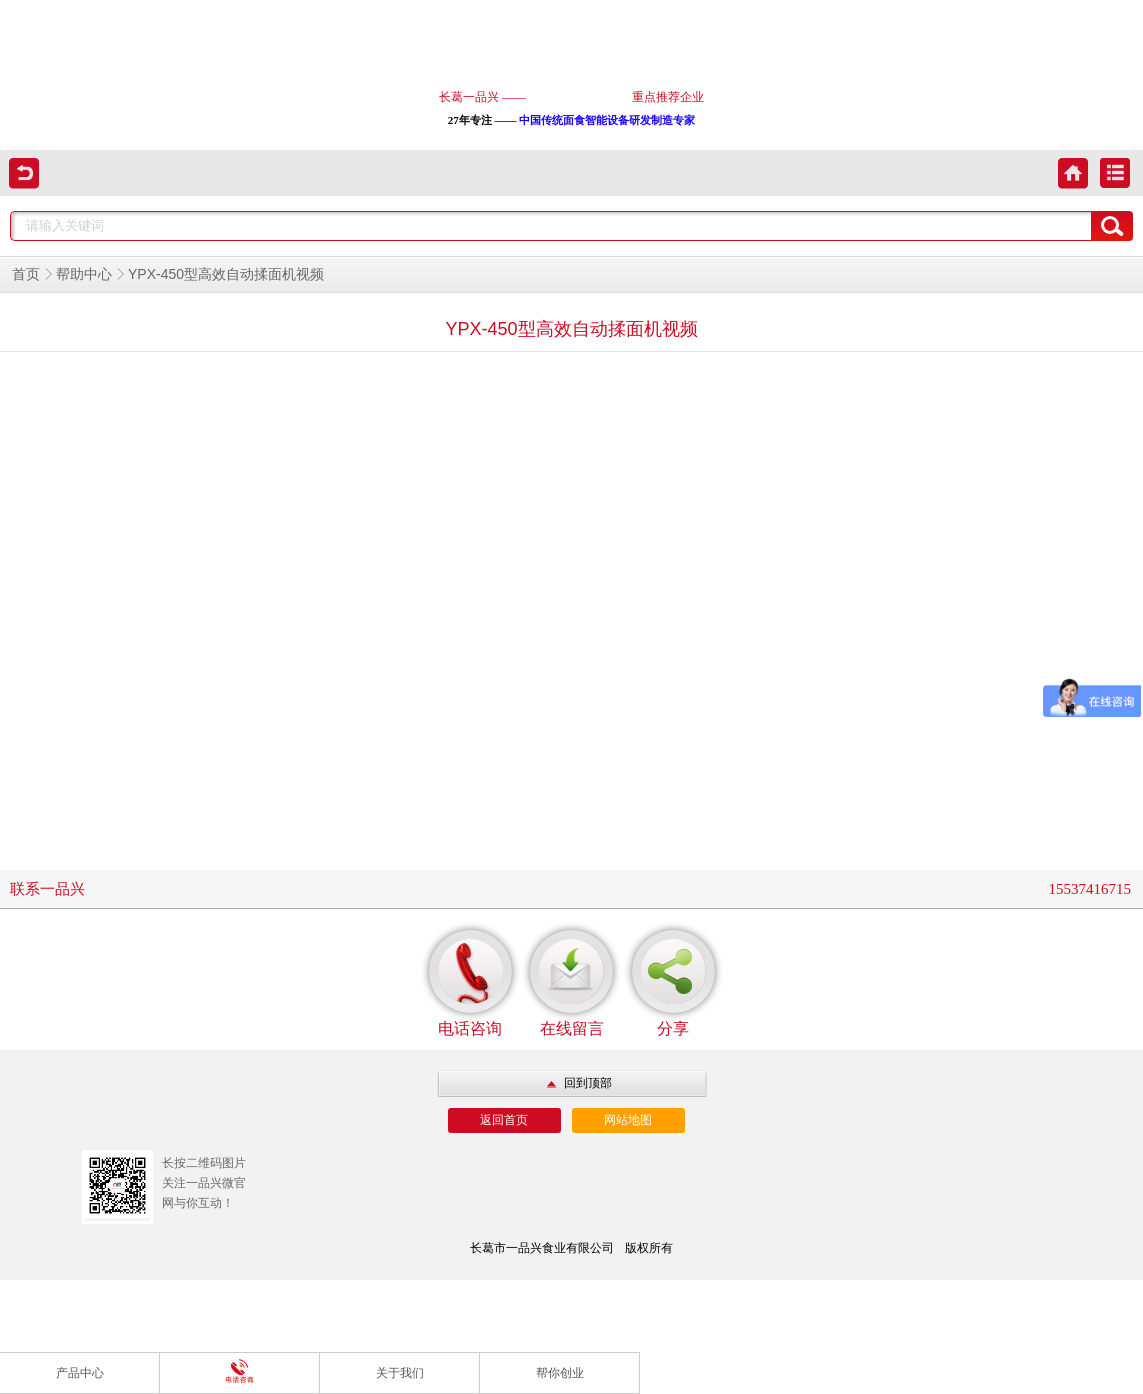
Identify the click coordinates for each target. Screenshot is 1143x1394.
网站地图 (628, 1120)
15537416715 (1090, 889)
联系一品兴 (47, 889)
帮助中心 (84, 274)
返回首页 (504, 1120)
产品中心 (80, 1373)
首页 (26, 274)
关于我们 (400, 1373)
